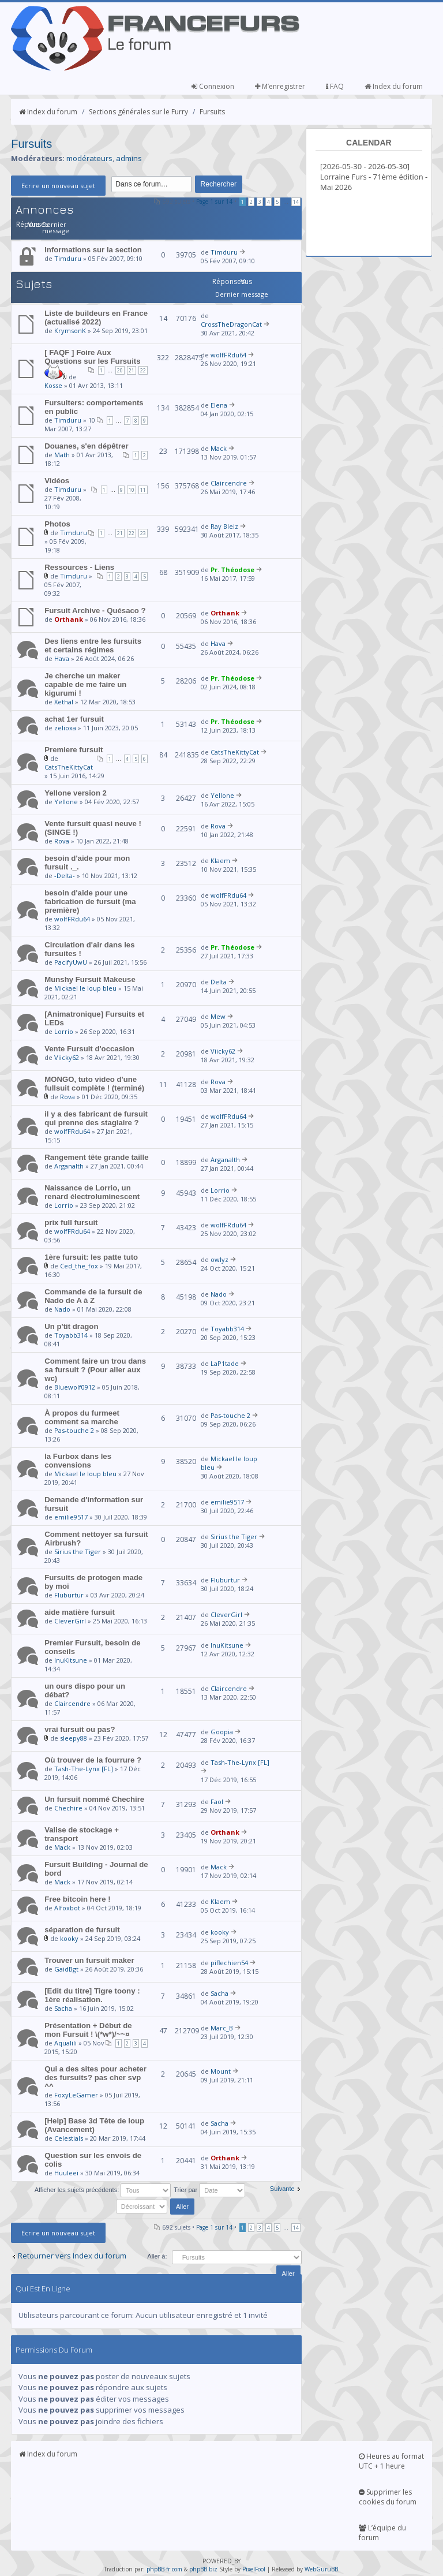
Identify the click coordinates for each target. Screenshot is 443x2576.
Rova (61, 841)
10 (131, 490)
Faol (217, 1801)
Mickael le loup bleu (85, 988)
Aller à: (157, 2256)
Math (62, 454)
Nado (62, 1309)
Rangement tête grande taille (96, 1157)
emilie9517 (71, 1517)
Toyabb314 (71, 1335)
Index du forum (394, 86)
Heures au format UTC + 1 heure (391, 2461)
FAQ (335, 86)
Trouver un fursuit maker (89, 1960)
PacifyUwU (70, 962)
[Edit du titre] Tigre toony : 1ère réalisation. (92, 1995)
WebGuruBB (321, 2569)
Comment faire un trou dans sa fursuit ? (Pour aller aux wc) (95, 1370)
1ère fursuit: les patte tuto (91, 1257)
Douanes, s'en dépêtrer (86, 446)
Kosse (53, 385)
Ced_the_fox (79, 1265)
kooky (69, 1938)
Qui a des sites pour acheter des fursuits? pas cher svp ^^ (95, 2077)
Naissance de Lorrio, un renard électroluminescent (92, 1192)
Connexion (213, 86)
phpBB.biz (203, 2569)
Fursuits (212, 112)
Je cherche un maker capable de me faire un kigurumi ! (85, 684)
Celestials (68, 2138)
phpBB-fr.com (164, 2569)
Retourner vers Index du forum (72, 2255)
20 (120, 370)
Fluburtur (69, 1595)
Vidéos (56, 480)
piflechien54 (229, 1962)
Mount (221, 2071)
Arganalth (69, 1166)
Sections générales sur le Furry (138, 112)
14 (296, 202)
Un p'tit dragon (71, 1326)
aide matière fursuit (79, 1612)
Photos (57, 524)
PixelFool (253, 2569)
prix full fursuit (70, 1222)
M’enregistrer (280, 86)
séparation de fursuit (81, 1929)
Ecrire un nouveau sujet (58, 185)
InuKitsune (70, 1660)
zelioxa (65, 727)
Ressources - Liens (79, 567)
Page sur (214, 201)
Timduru (67, 258)
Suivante (282, 2188)
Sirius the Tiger (77, 1551)
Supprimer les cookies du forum (387, 2497)
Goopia (222, 1731)
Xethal (63, 701)
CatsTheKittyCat (68, 767)
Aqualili (65, 2043)
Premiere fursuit (73, 749)
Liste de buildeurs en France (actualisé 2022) (96, 317)
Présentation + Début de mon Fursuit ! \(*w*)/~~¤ (88, 2030)
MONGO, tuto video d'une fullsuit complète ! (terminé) (94, 1083)
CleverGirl (70, 1620)
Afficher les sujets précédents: (103, 2189)
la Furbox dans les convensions (77, 1460)
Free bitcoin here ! (77, 1899)
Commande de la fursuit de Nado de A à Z (93, 1296)
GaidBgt (66, 1969)
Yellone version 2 (75, 793)
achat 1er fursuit (74, 719)
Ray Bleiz (224, 526)
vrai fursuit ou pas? (79, 1729)
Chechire (68, 1808)
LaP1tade (225, 1363)
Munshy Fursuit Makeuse (90, 979)
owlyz (219, 1259)
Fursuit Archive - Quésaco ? (94, 610)
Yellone (66, 801)
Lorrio (63, 1031)
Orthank (68, 619)
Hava (61, 658)
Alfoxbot (67, 1907)
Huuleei (66, 2172)
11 (143, 490)
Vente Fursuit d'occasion (89, 1048)
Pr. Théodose (232, 569)
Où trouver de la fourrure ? (92, 1760)
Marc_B (222, 2028)
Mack (219, 448)
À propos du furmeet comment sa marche (81, 1417)
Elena (219, 405)
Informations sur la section (93, 249)
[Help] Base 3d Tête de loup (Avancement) (94, 2125)
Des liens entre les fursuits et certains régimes (92, 645)
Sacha (63, 2008)
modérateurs (89, 158)
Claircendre (229, 483)
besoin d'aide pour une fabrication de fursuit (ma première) (90, 901)
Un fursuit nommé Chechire (94, 1799)
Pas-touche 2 (74, 1430)
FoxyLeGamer (76, 2094)
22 (143, 370)
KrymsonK (70, 330)
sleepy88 (73, 1738)
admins (129, 158)
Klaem (220, 860)
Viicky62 (66, 1057)
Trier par (209, 2189)
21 (131, 370)
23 (143, 533)
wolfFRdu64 (228, 354)
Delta (219, 981)
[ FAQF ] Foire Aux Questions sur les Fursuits (92, 356)
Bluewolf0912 (74, 1387)
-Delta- (64, 875)
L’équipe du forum (382, 2533)
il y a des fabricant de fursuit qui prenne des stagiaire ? (96, 1118)
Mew (218, 1016)
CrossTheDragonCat (231, 324)
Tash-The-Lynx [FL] (83, 1768)
